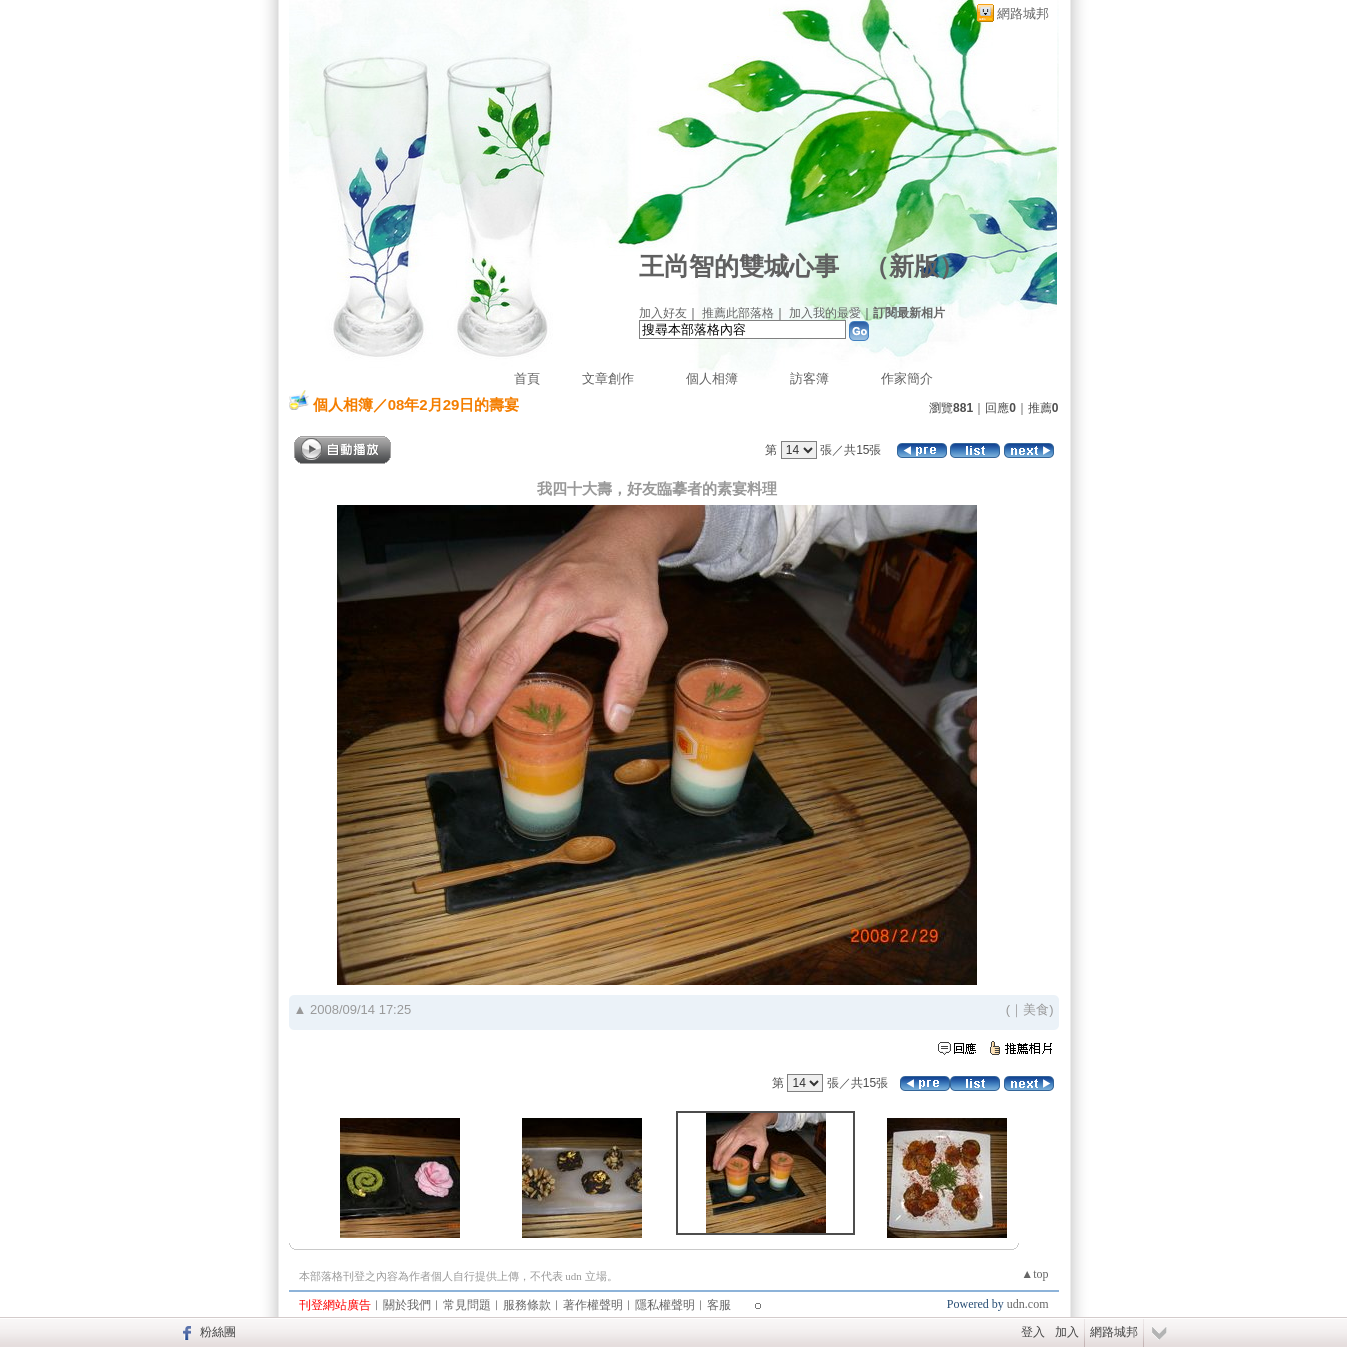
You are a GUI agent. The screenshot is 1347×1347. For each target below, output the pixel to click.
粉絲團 (218, 1332)
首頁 (527, 378)
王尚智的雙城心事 (739, 266)
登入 (1033, 1332)
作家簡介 (907, 378)
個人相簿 (712, 378)
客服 (719, 1305)
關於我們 (407, 1305)
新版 (914, 266)
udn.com (1028, 1304)
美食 (1036, 1009)
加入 (1067, 1332)
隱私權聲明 (665, 1305)
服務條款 (527, 1305)
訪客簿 (809, 378)
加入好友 (663, 313)
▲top (1034, 1274)
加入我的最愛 (825, 313)
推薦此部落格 (738, 313)
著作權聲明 (593, 1305)
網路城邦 (1023, 13)
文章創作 (608, 378)
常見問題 (467, 1305)
